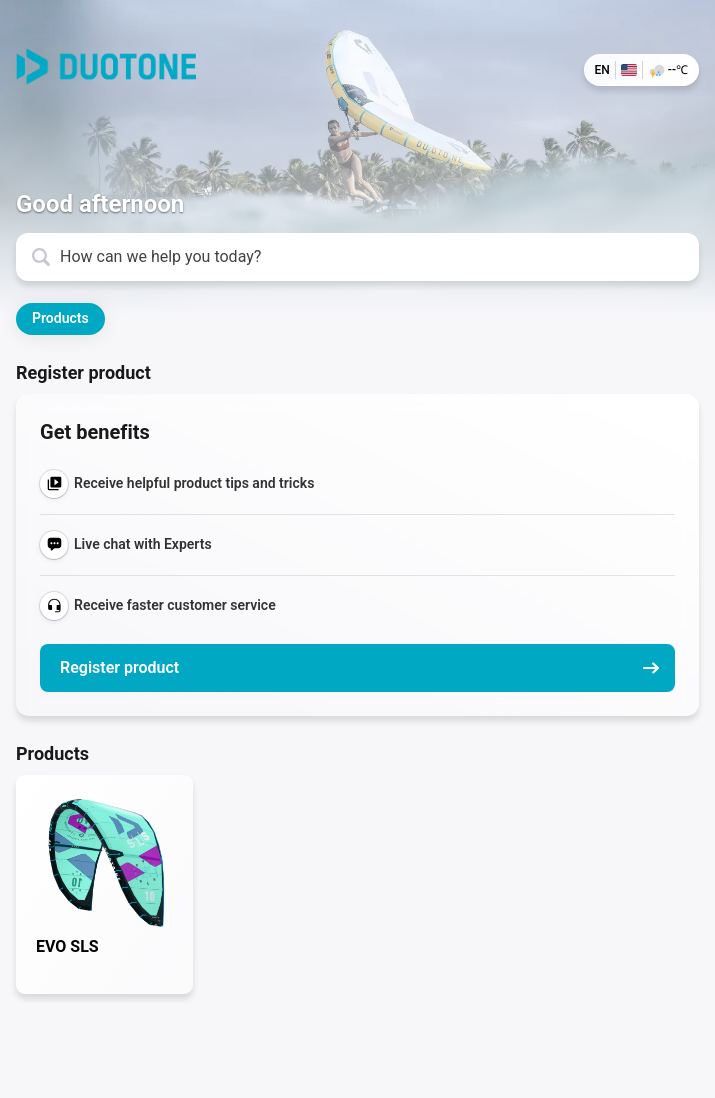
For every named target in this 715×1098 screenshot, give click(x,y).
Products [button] (60, 318)
